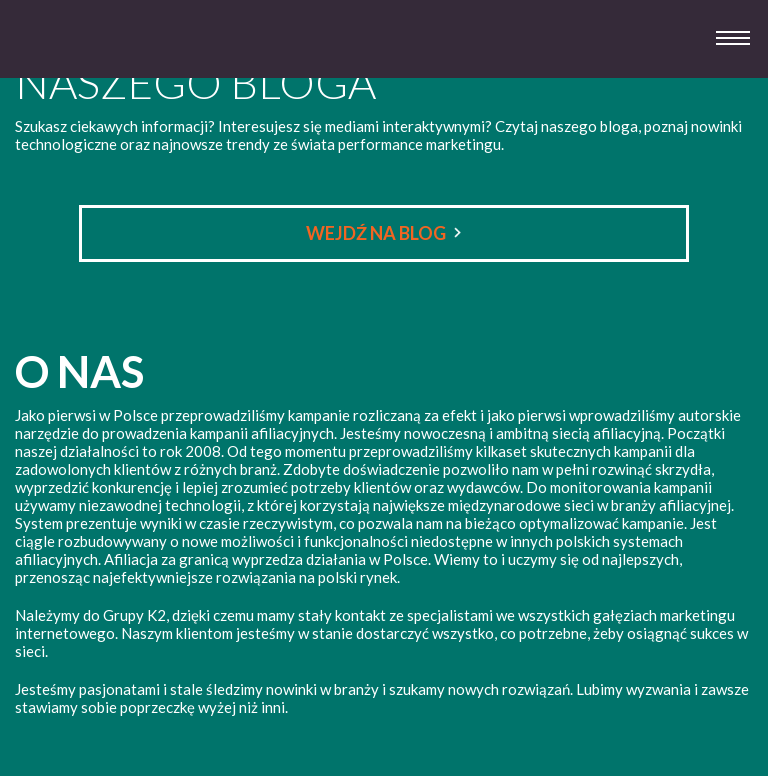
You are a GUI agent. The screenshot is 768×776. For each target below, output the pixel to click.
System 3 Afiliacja (68, 59)
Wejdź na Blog (376, 233)
